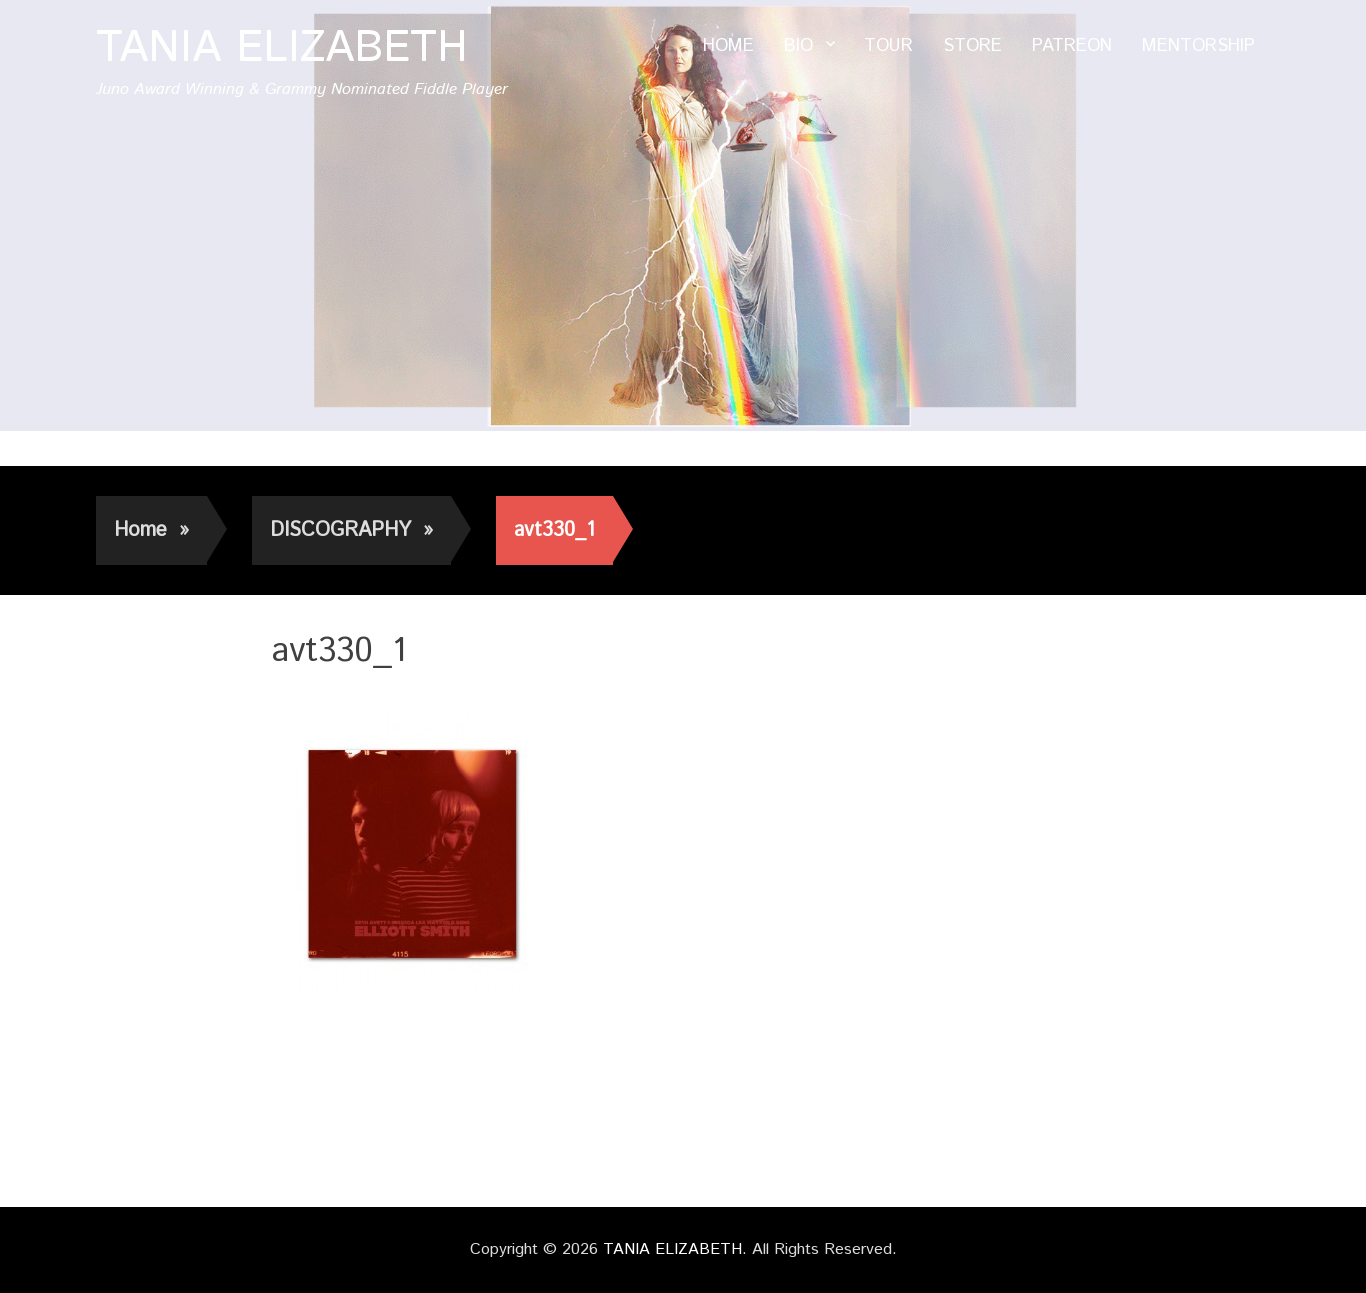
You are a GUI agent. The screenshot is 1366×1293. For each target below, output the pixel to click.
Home (151, 530)
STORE (972, 46)
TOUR (888, 46)
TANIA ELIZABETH (282, 48)
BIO (798, 46)
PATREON (1072, 46)
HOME (728, 46)
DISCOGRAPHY (351, 530)
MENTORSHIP (1198, 46)
